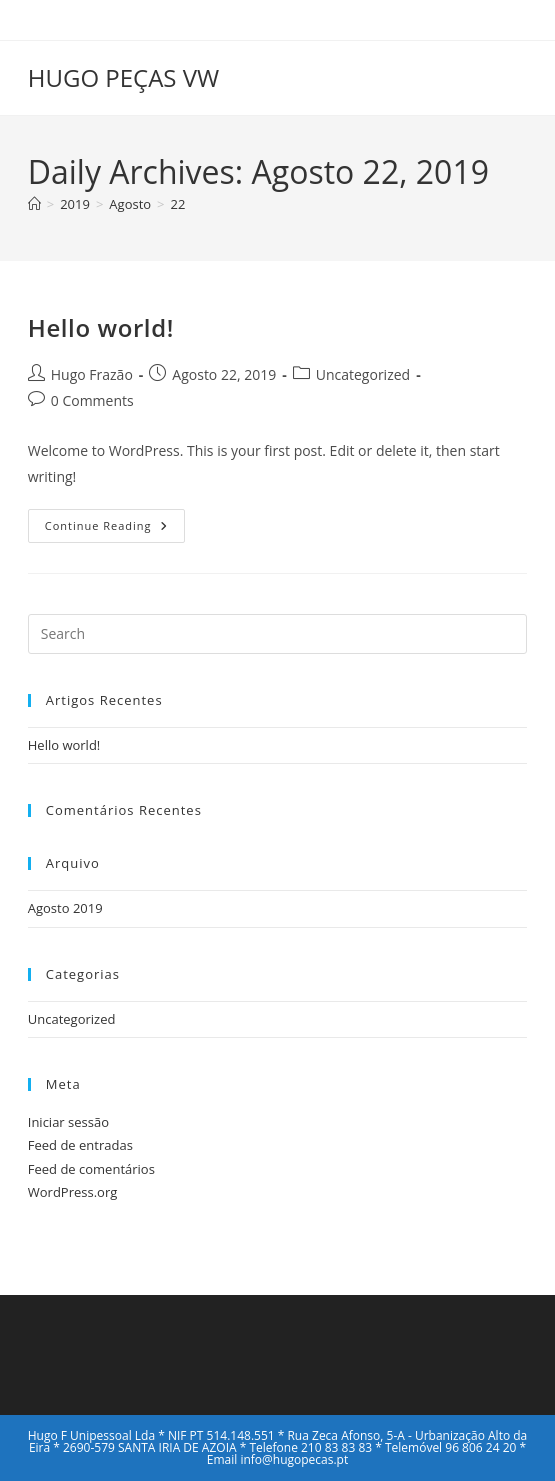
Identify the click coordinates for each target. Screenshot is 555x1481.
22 (178, 204)
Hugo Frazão (92, 374)
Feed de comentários (91, 1169)
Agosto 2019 (65, 908)
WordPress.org (73, 1192)
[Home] (34, 204)
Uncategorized (363, 374)
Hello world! (101, 327)
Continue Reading (115, 529)
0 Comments (92, 400)
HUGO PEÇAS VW (123, 77)
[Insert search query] (278, 634)
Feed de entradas (80, 1145)
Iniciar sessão (68, 1122)
